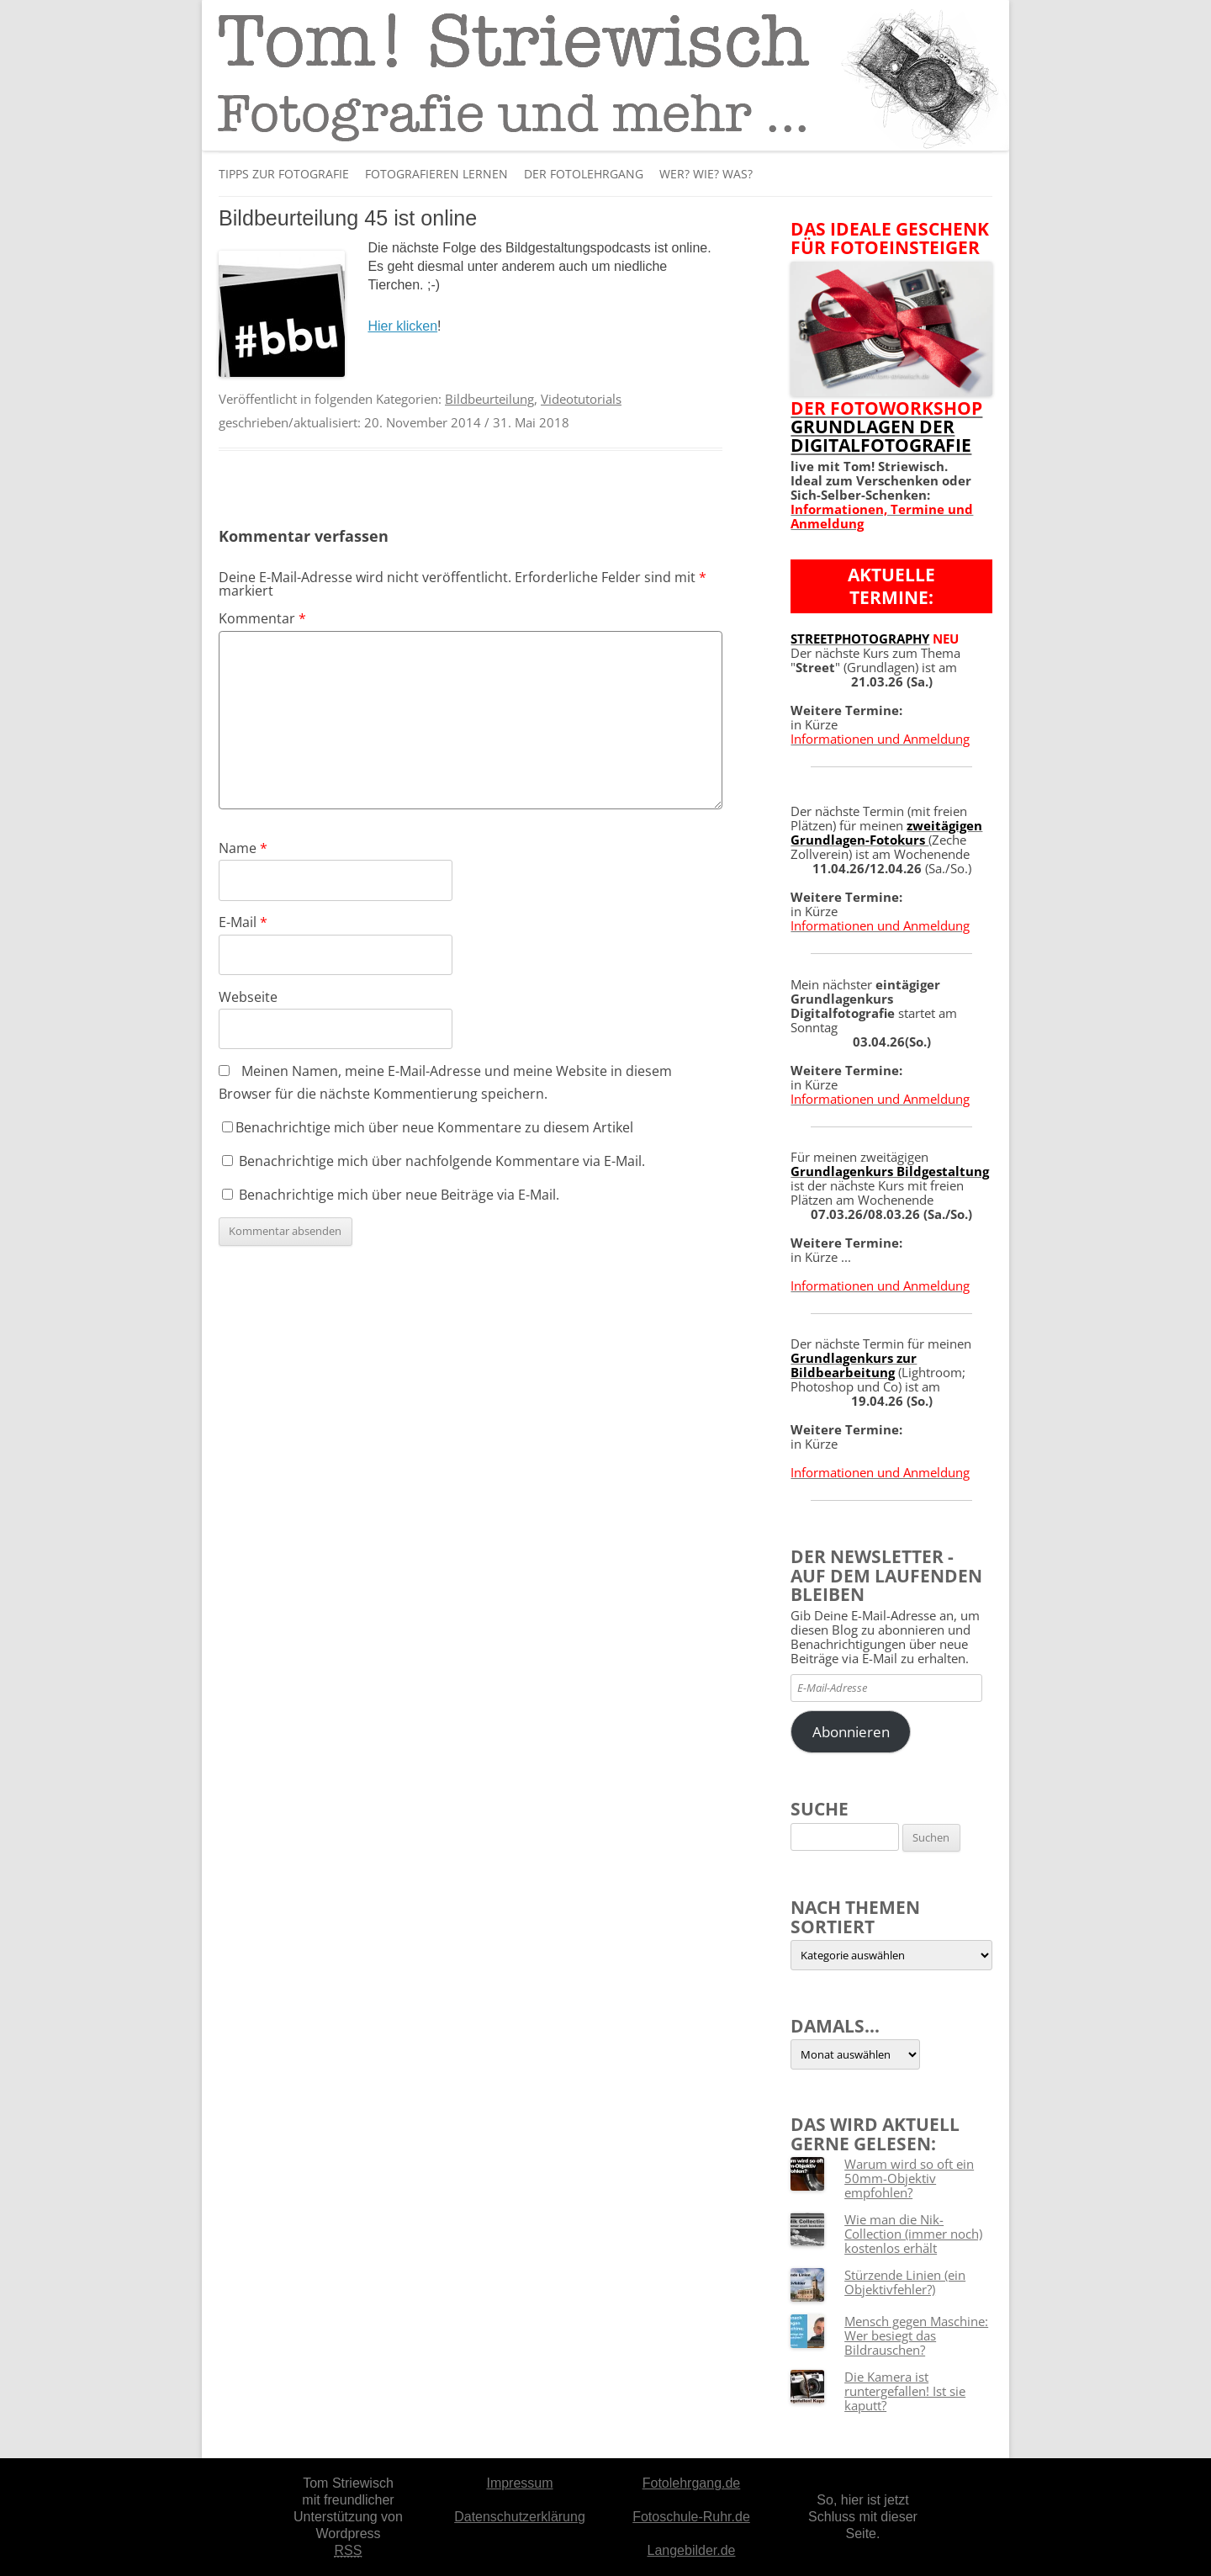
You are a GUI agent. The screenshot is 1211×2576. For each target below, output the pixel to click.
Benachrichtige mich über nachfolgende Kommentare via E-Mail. (442, 1161)
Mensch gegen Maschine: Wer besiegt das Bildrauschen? (916, 2335)
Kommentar (262, 618)
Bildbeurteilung (489, 398)
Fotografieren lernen (436, 174)
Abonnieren (851, 1731)
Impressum (519, 2483)
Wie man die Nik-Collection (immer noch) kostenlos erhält (913, 2233)
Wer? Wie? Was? (706, 174)
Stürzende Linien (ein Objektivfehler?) (904, 2282)
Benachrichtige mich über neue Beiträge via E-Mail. (399, 1194)
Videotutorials (581, 398)
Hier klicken (402, 326)
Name (243, 848)
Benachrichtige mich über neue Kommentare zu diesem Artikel (427, 1127)
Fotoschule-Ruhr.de (691, 2517)
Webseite (248, 997)
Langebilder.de (692, 2550)
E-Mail (243, 922)
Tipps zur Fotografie (284, 174)
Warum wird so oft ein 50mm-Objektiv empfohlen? (909, 2178)
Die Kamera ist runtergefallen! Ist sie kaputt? (904, 2391)
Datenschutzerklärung (519, 2517)
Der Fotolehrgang (583, 174)
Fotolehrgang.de (692, 2483)
